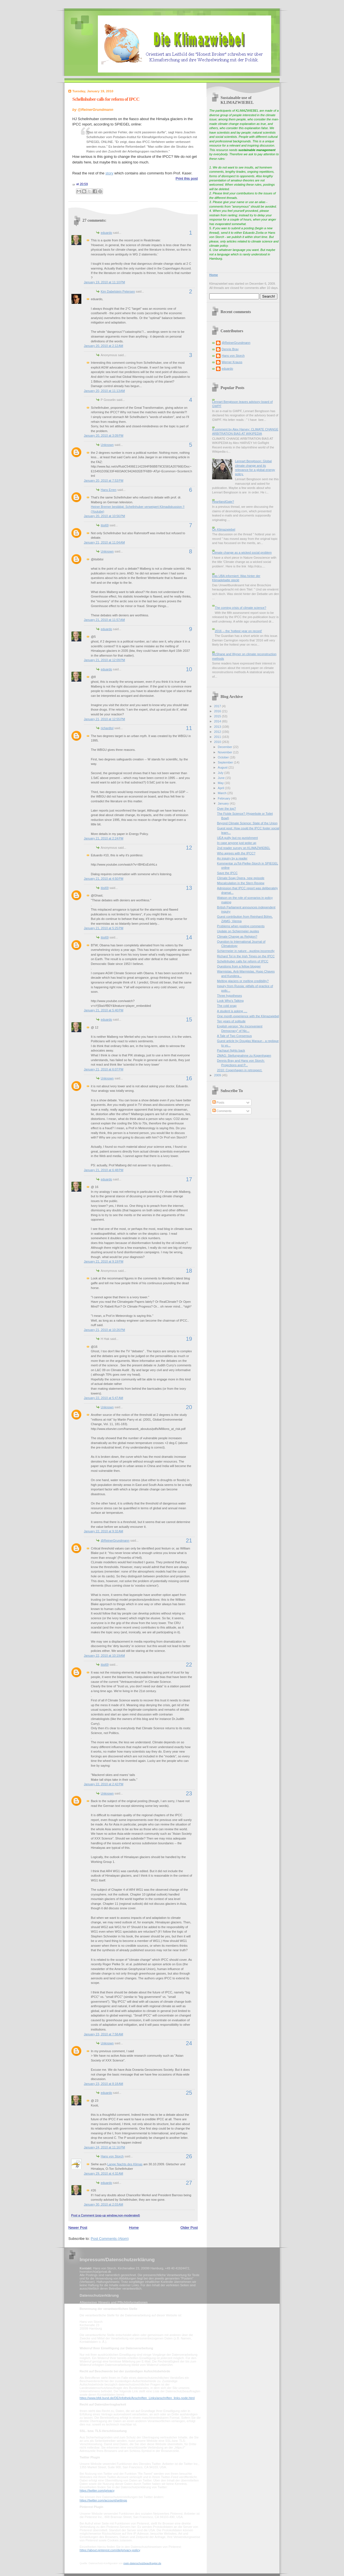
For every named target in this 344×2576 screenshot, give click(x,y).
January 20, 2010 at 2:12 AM (103, 345)
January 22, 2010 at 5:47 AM (103, 1398)
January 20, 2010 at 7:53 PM (103, 480)
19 (189, 1339)
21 (189, 1540)
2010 (218, 742)
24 (189, 2043)
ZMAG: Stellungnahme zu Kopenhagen (244, 1055)
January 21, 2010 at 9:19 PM (103, 1261)
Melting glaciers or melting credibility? (243, 981)
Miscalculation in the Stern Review (240, 883)
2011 (218, 736)
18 (189, 1271)
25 (189, 2093)
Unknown (107, 444)
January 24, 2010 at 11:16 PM (104, 2147)
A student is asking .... (232, 1011)
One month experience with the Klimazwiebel (248, 1016)
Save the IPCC (227, 873)
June (221, 778)
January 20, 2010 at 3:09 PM (103, 435)
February (224, 798)
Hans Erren (108, 489)
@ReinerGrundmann (115, 1540)
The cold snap (227, 1005)
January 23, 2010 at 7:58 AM (103, 2034)
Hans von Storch (112, 2156)
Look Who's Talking (230, 1000)
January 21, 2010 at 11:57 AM (104, 619)
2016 (218, 711)
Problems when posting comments (241, 926)
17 (189, 1179)
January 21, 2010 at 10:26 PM (104, 1329)
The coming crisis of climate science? (240, 607)
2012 (218, 731)
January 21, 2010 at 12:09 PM (104, 660)
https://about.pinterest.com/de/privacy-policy (110, 2550)
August (223, 767)
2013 (218, 726)
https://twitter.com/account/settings (103, 2500)
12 (189, 848)
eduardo (106, 232)
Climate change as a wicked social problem (242, 552)
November (225, 752)
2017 (218, 706)
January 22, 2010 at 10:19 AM (104, 1655)
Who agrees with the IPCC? (236, 853)
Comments (221, 1111)
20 (189, 1407)
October (224, 757)
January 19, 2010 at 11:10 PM (104, 282)
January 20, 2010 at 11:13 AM (104, 390)
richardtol (107, 728)
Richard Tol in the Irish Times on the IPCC (246, 956)
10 (189, 669)
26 (189, 2156)
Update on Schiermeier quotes (238, 931)
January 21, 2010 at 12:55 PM (104, 719)
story (109, 173)
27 (189, 2183)
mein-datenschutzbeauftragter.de (142, 2563)
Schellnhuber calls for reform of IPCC (105, 99)
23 (189, 1793)
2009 (218, 1075)
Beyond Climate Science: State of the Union (247, 823)
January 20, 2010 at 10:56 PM (104, 516)
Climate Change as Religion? (237, 936)
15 (189, 1019)
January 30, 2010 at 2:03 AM (103, 2204)
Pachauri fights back (231, 1050)
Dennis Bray (230, 349)
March (222, 793)
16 (189, 1078)
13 (189, 888)
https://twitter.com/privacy (97, 2490)
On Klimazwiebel (223, 529)
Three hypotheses (229, 995)
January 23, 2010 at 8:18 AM (103, 2083)
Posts (218, 1102)
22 (189, 1664)
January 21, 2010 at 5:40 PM (103, 1010)
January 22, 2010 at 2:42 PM (103, 1784)
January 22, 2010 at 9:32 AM (103, 1531)
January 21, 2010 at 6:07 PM (103, 1069)
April (221, 788)
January (224, 803)
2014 (218, 721)
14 (189, 937)
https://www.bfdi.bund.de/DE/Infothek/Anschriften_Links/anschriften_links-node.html (137, 2398)
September (226, 762)
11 (189, 728)
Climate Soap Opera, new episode (240, 878)
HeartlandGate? (223, 501)
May (221, 783)
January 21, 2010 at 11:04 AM (104, 542)
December (225, 747)
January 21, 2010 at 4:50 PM (103, 878)
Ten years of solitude (231, 1021)
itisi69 (105, 525)
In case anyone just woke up (236, 843)
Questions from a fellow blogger (239, 966)
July (221, 772)
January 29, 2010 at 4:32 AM (103, 2173)
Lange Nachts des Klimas (124, 2164)
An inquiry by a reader (232, 858)
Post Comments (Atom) (110, 2238)
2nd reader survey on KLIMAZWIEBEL (243, 848)
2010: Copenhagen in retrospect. (239, 1070)
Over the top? (226, 808)
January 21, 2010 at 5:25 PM (103, 928)
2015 (218, 716)
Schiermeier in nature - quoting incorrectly (246, 951)
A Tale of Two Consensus (234, 1035)
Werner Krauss (232, 362)
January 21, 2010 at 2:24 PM (103, 838)
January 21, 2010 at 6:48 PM (103, 1170)
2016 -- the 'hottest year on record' (238, 631)
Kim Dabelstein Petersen (118, 291)
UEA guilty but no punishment (237, 837)
